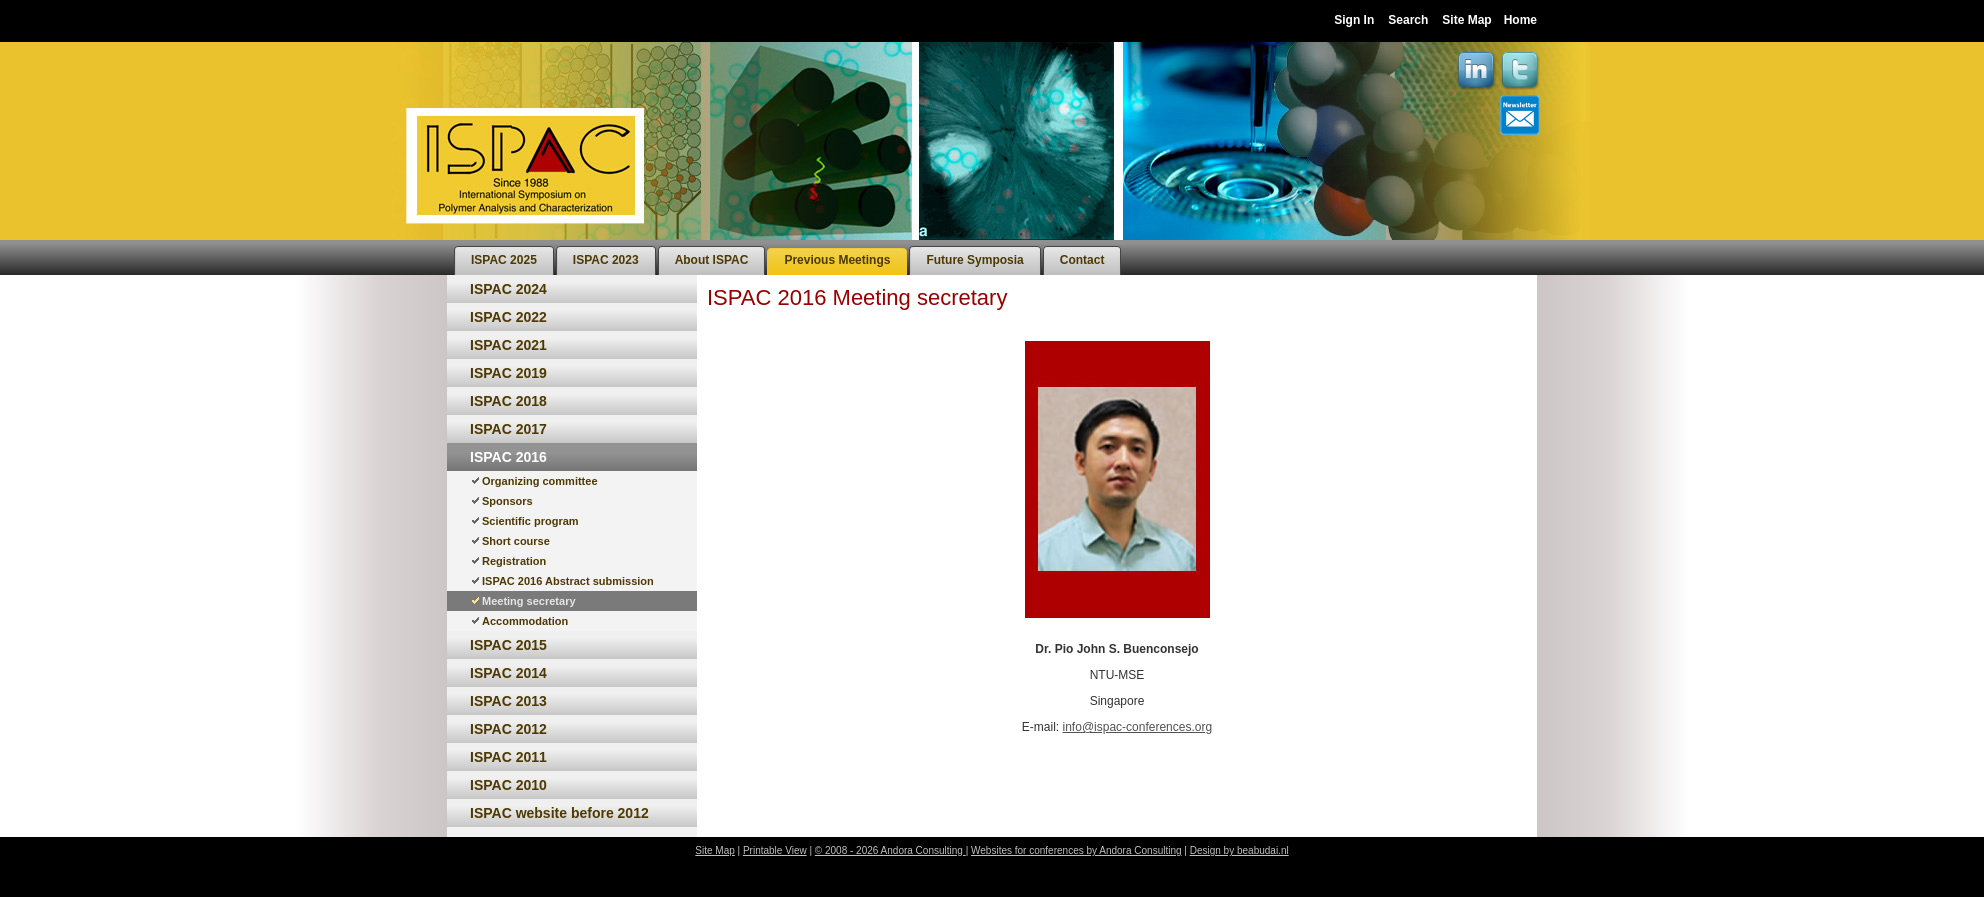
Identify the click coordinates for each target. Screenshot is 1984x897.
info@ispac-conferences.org (1138, 727)
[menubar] (787, 257)
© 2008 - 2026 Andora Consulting (890, 850)
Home (1520, 20)
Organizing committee (540, 481)
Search (1408, 20)
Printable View (775, 850)
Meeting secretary (529, 601)
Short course (516, 541)
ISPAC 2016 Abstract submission (568, 581)
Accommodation (525, 621)
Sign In (1354, 20)
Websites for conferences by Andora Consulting (1076, 850)
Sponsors (507, 501)
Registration (514, 561)
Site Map (1466, 20)
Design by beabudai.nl (1239, 850)
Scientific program (530, 521)
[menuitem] (504, 260)
